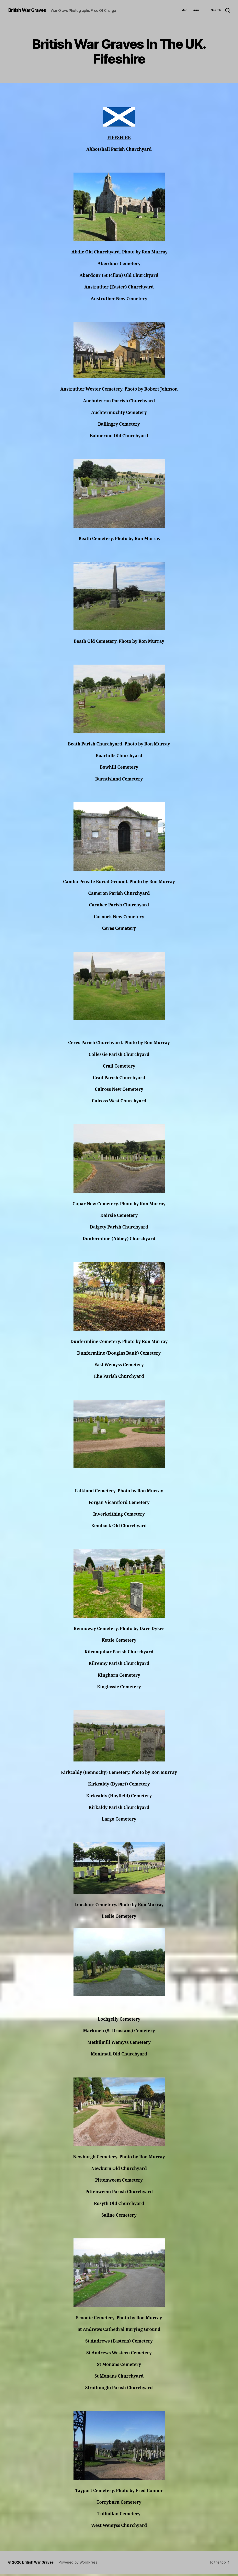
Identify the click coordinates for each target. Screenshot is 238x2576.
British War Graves (29, 8)
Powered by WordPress (79, 2564)
